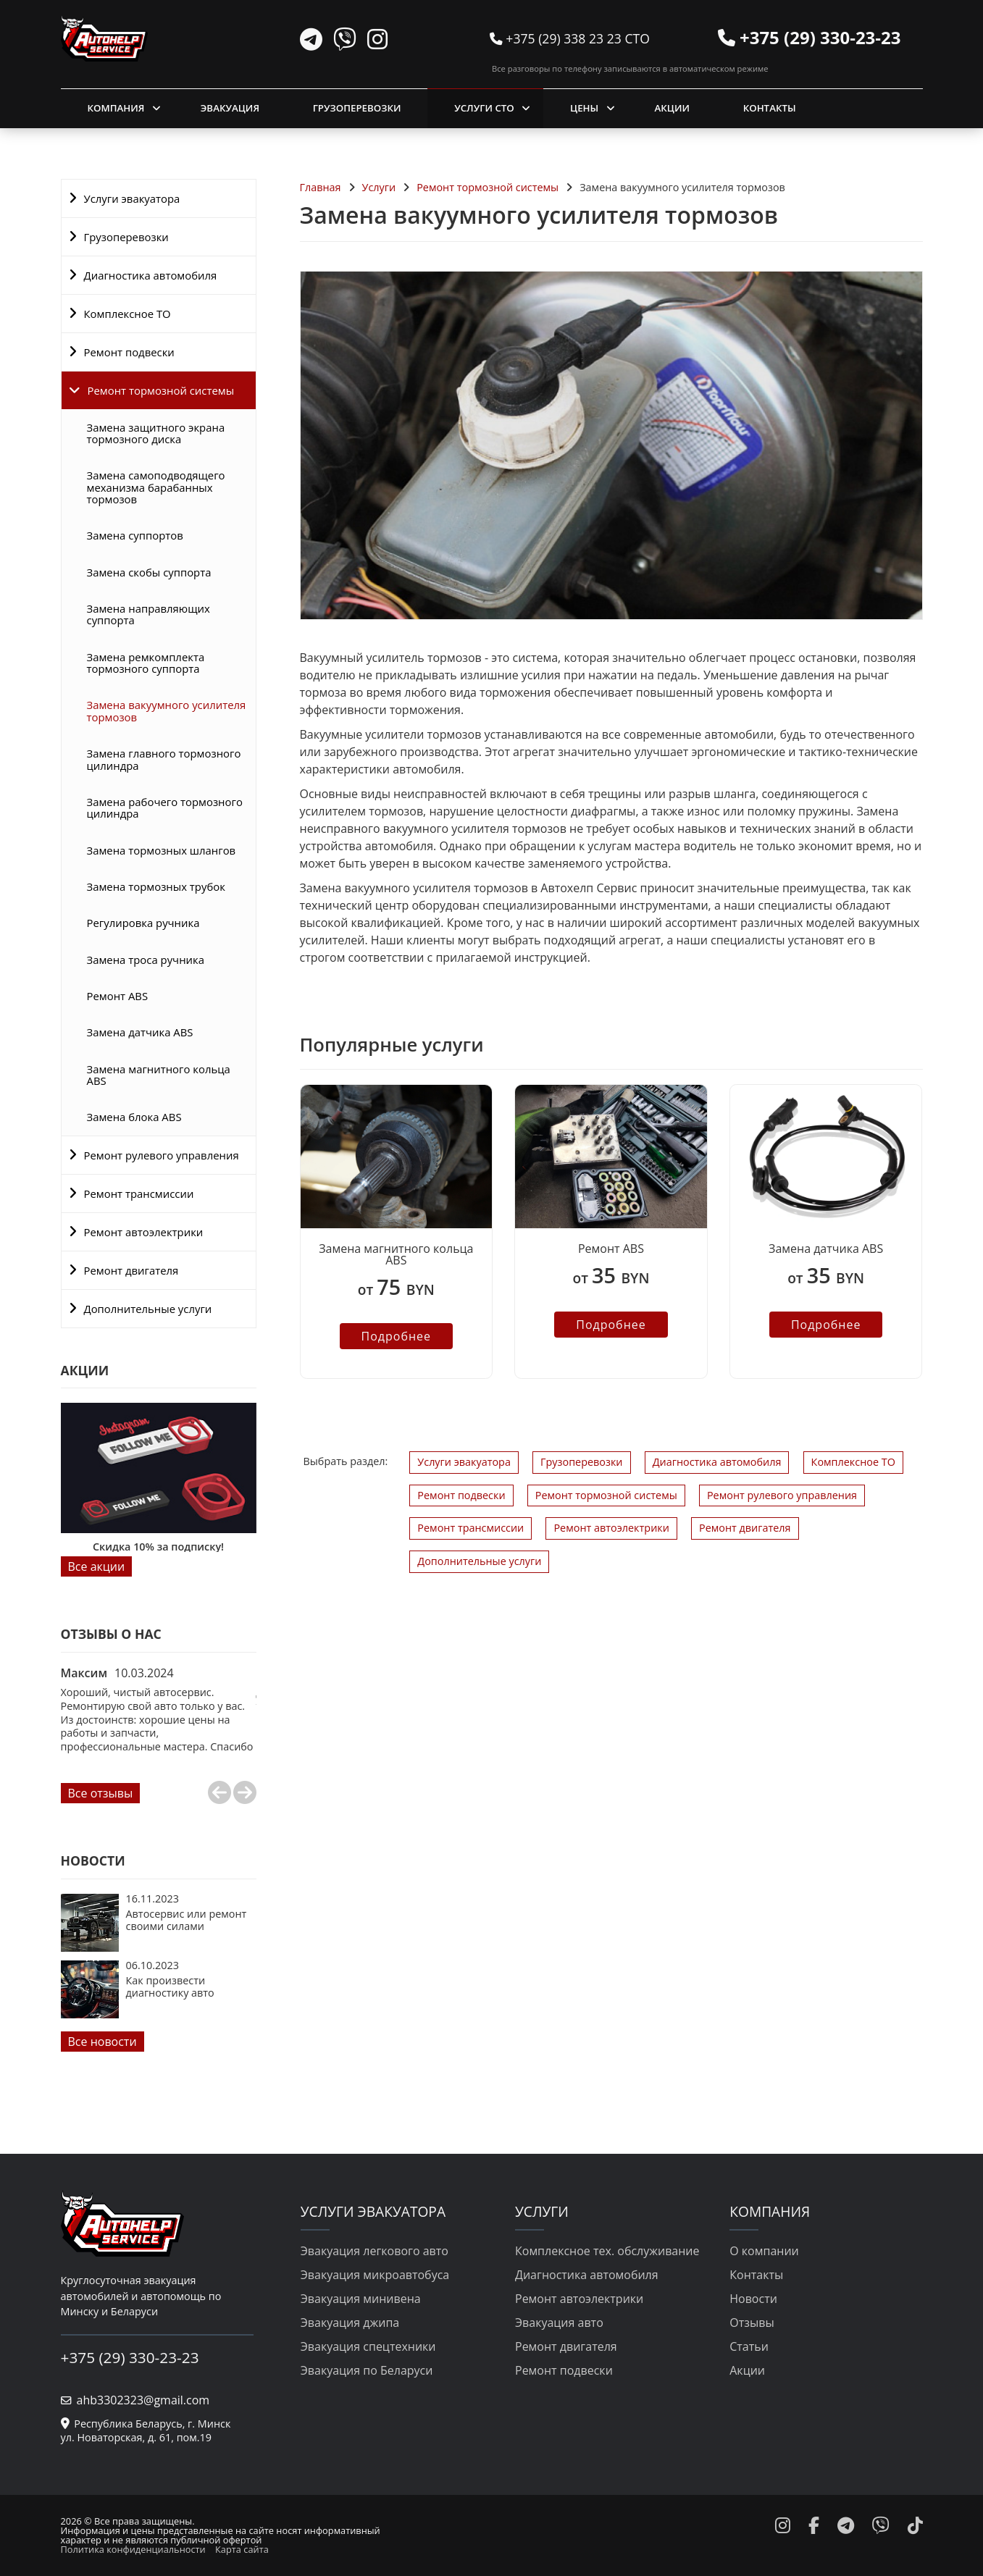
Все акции (96, 1566)
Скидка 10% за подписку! (158, 1546)
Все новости (102, 2042)
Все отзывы (100, 1793)
